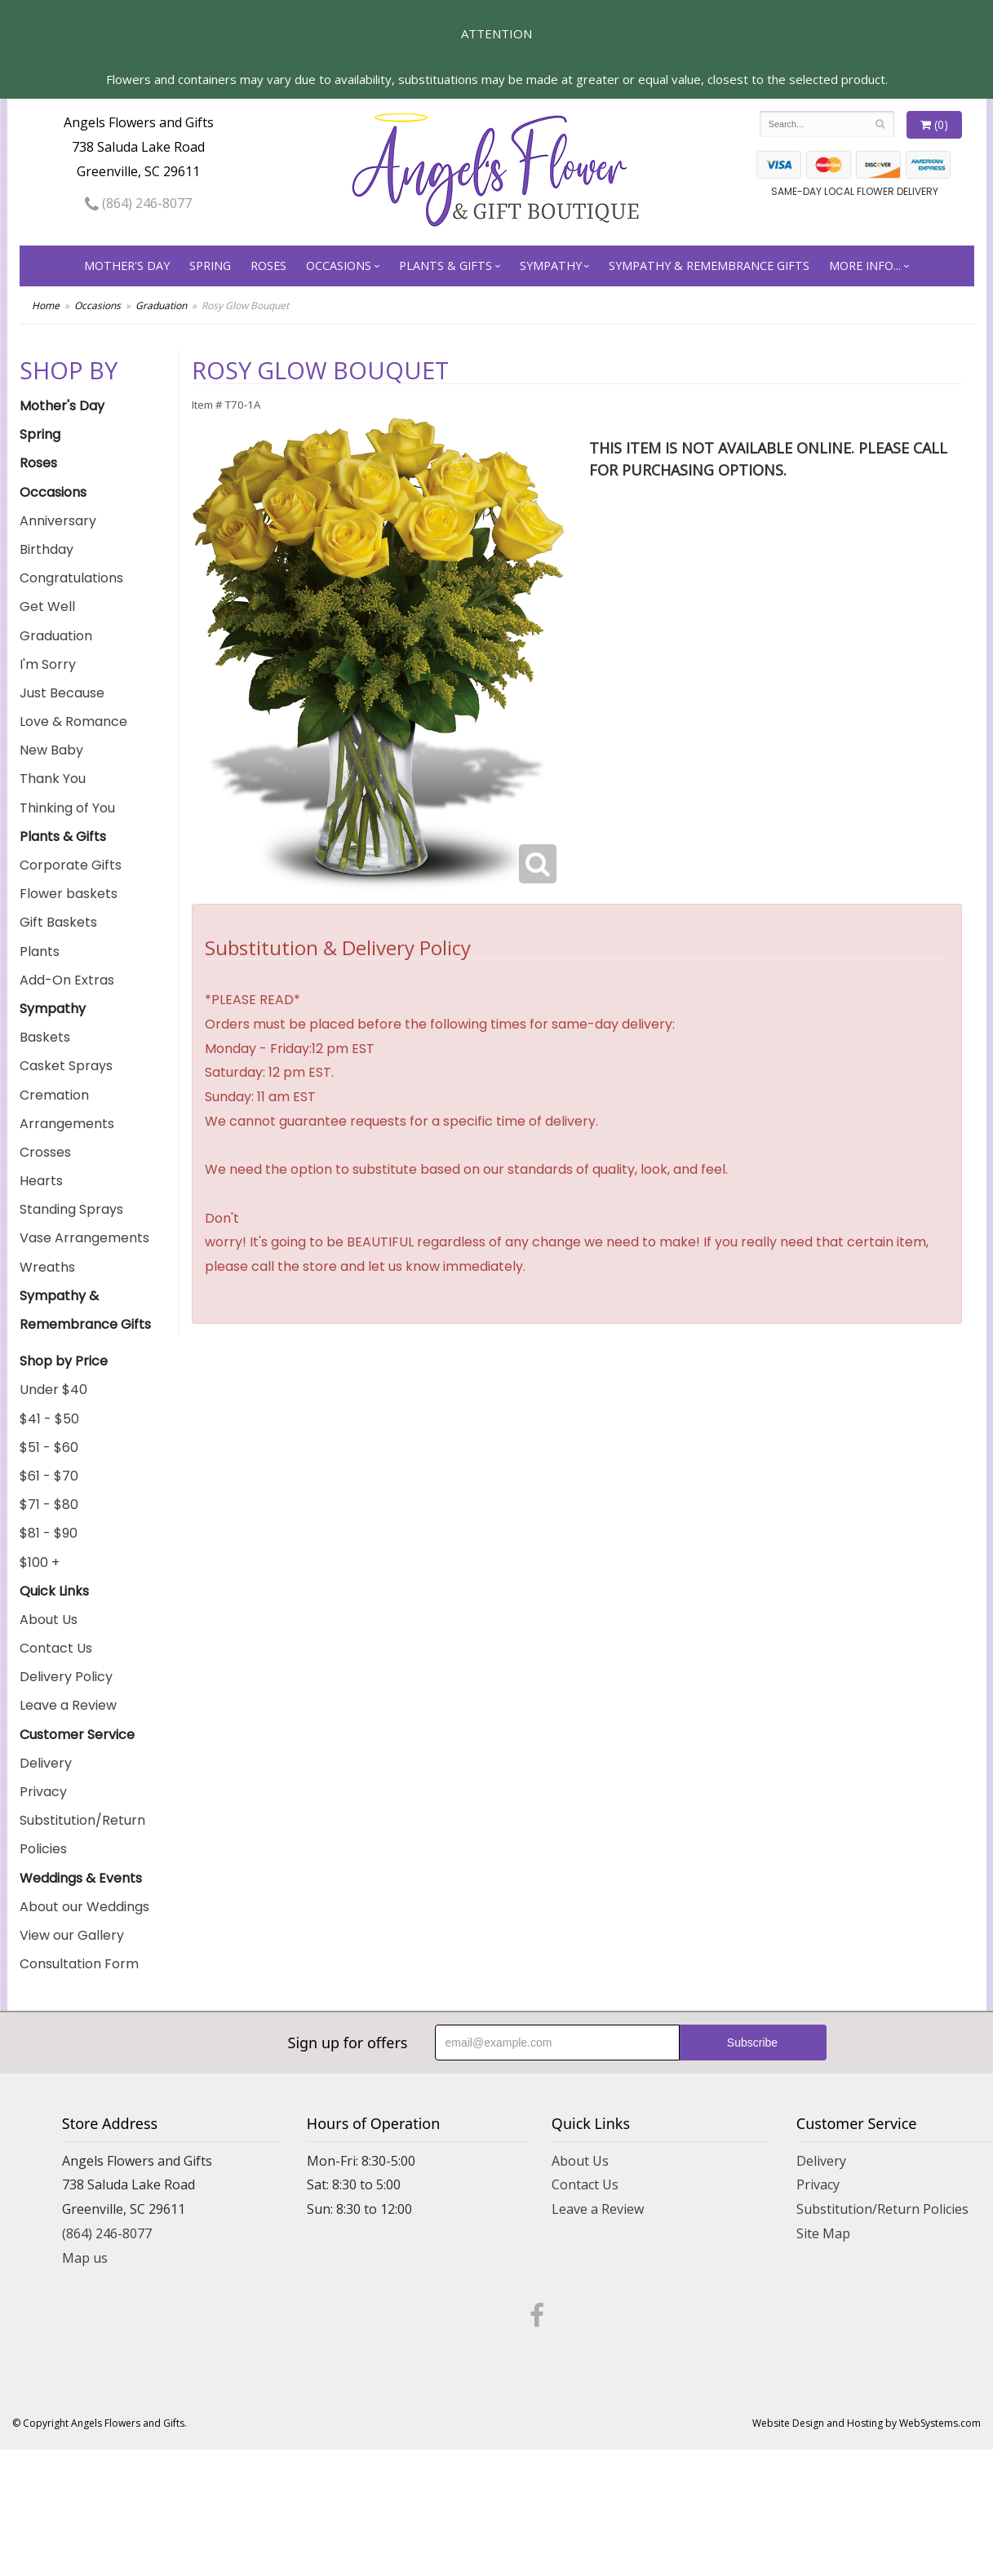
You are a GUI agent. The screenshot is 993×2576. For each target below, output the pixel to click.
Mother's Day (127, 265)
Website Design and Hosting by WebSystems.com (866, 2423)
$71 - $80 (49, 1504)
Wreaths (47, 1267)
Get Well (47, 606)
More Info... (865, 265)
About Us (49, 1619)
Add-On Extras (67, 980)
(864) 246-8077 (138, 203)
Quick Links (54, 1591)
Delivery (46, 1763)
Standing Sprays (71, 1209)
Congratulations (71, 578)
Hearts (41, 1180)
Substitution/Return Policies (82, 1834)
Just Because (62, 693)
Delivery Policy (66, 1676)
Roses (268, 265)
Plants (40, 951)
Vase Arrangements (84, 1237)
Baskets (45, 1037)
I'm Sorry (48, 664)
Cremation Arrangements (67, 1109)
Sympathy (551, 265)
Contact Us (56, 1648)
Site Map (823, 2233)
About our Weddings (84, 1906)
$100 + (40, 1562)
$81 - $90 (49, 1533)
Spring (210, 265)
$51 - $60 (49, 1447)
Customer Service (77, 1734)
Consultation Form (79, 1963)
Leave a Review (68, 1705)
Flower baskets (68, 893)
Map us (85, 2258)
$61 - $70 (49, 1476)
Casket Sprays (66, 1065)
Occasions (338, 265)
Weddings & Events (81, 1878)
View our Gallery (72, 1935)
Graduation (161, 305)
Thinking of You (67, 808)
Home (46, 305)
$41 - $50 (49, 1419)
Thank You (53, 778)
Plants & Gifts (445, 265)
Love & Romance (73, 721)
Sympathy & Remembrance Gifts (709, 265)
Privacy (43, 1791)
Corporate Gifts (71, 865)
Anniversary (58, 520)
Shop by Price (64, 1361)
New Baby (51, 750)
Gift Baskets (58, 922)
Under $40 (53, 1389)
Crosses (45, 1152)
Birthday (46, 549)
